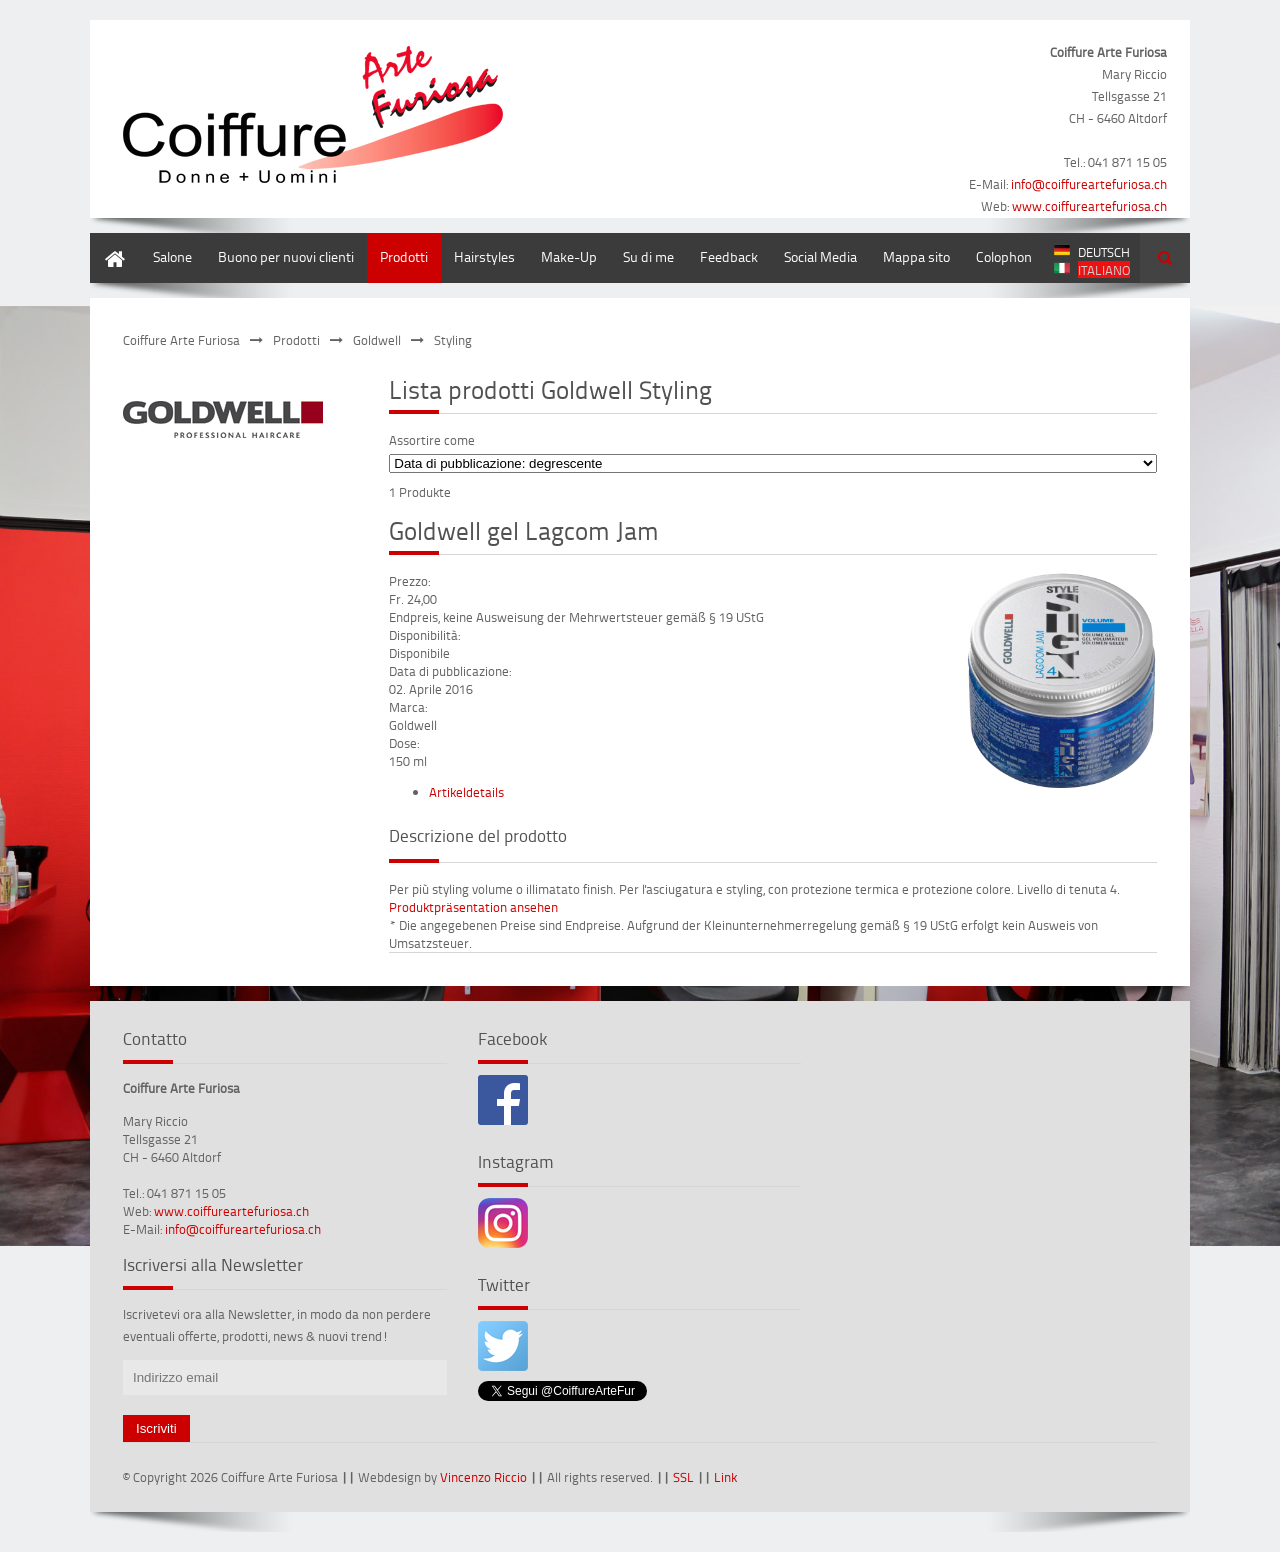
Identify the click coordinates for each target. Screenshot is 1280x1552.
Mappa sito (916, 256)
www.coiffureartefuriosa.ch (1089, 206)
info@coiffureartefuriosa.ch (1089, 184)
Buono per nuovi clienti (286, 256)
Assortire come (432, 440)
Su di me (648, 256)
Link (725, 1477)
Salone (172, 256)
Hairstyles (484, 256)
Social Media (820, 256)
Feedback (729, 256)
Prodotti (404, 256)
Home (108, 242)
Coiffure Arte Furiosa (181, 340)
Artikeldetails (466, 792)
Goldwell (377, 340)
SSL (683, 1477)
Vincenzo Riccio (483, 1477)
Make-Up (569, 256)
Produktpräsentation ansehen (473, 907)
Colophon (1004, 256)
